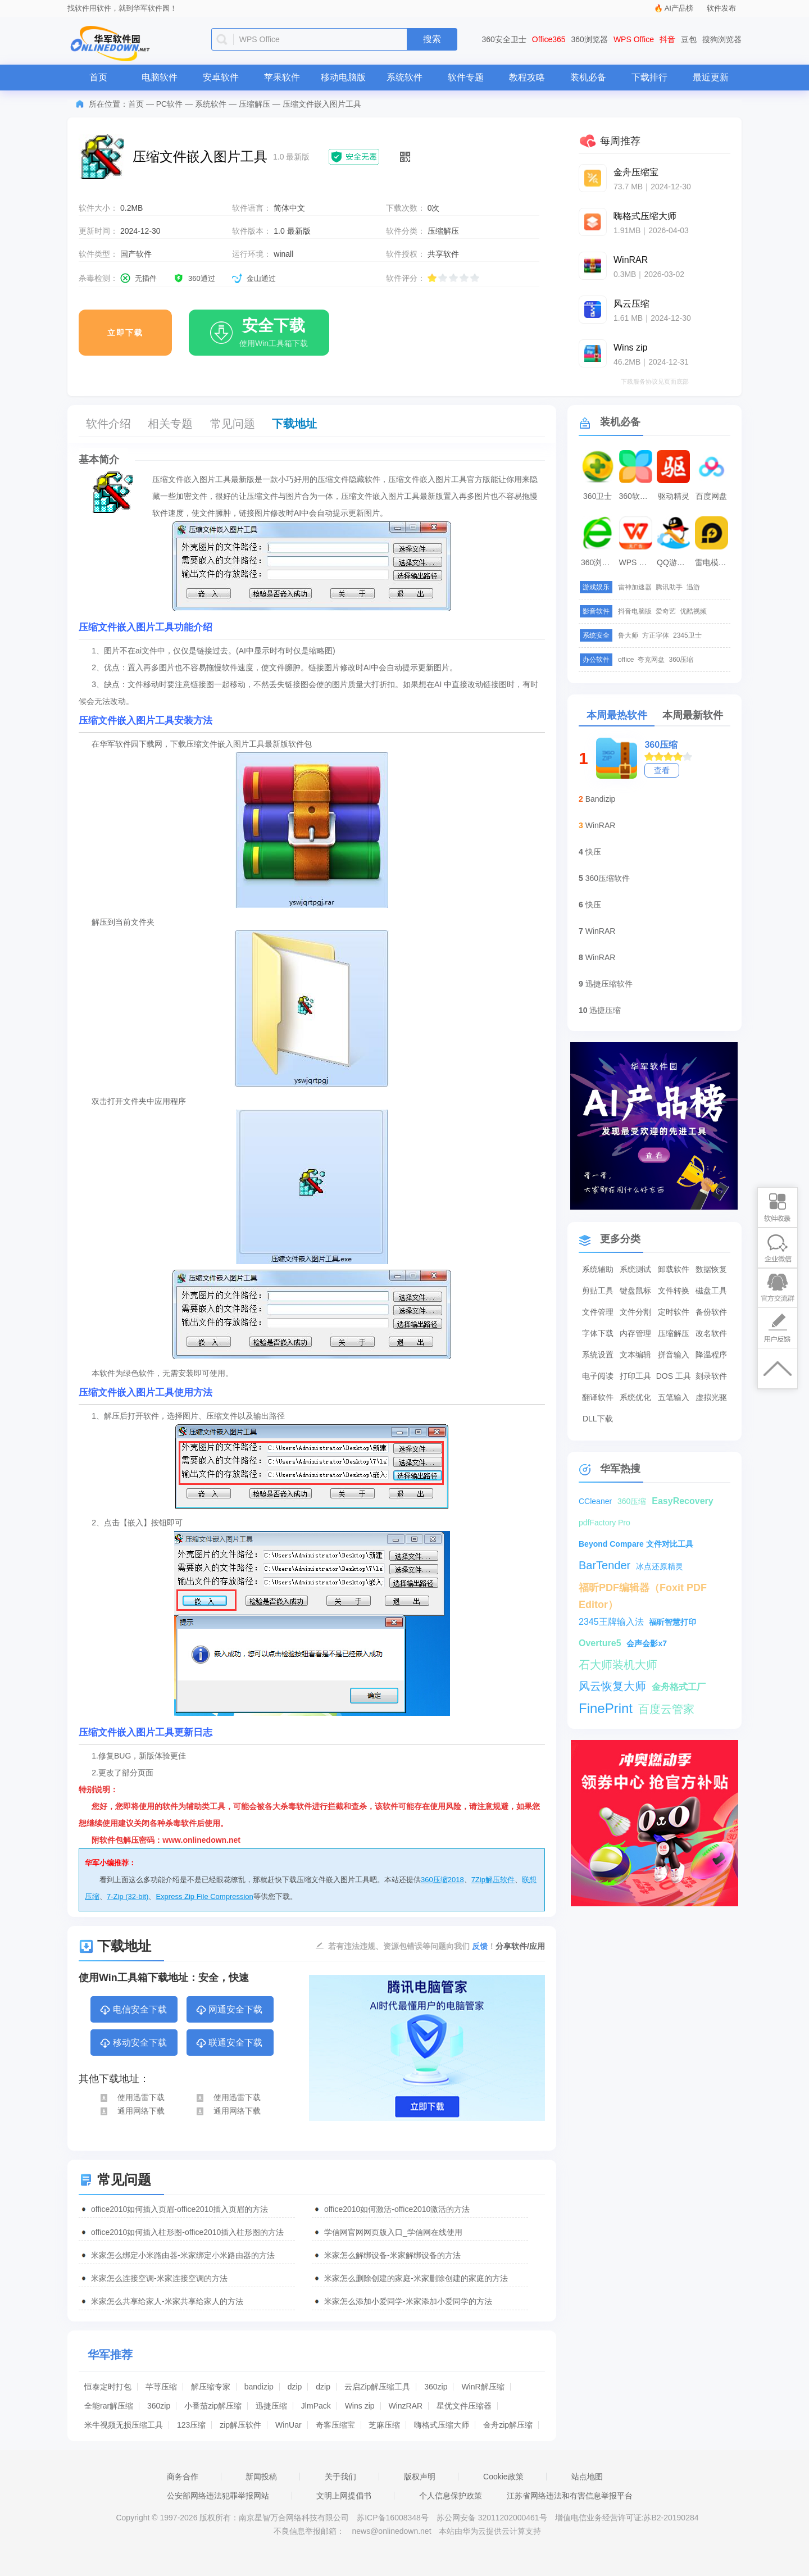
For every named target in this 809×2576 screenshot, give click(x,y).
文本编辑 (635, 1354)
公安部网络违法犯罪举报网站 (218, 2496)
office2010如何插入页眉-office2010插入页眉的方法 (179, 2209)
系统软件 (404, 77)
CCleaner (595, 1501)
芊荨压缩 (161, 2387)
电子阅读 (597, 1375)
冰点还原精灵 (659, 1566)
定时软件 (673, 1311)
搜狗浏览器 (722, 39)
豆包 (689, 39)
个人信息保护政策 (450, 2496)
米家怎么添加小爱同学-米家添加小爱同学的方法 (408, 2301)
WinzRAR (405, 2406)
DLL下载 (598, 1418)
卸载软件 (673, 1269)
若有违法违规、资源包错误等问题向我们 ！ (412, 1945)
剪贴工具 (597, 1290)
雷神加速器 (635, 587)
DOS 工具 (673, 1375)
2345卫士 (687, 635)
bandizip (259, 2387)
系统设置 (597, 1354)
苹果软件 (282, 77)
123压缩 (191, 2425)
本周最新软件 (692, 715)
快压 (593, 851)
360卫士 (597, 496)
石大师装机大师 (618, 1665)
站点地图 (587, 2476)
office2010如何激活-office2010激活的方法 (397, 2209)
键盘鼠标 (635, 1290)
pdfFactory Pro (604, 1522)
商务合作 (182, 2476)
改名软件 (711, 1333)
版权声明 (419, 2476)
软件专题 (466, 77)
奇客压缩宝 (335, 2425)
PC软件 (169, 104)
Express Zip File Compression (204, 1896)
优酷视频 (693, 611)
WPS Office (633, 39)
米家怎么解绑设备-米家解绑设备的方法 (392, 2255)
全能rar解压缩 (108, 2406)
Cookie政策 (503, 2476)
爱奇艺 (666, 611)
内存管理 (635, 1333)
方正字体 (655, 635)
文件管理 (597, 1311)
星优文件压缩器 (464, 2406)
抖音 (667, 39)
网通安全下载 (229, 2010)
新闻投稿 (261, 2476)
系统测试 (635, 1269)
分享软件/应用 (520, 1946)
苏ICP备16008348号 (393, 2517)
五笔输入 (673, 1397)
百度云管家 (666, 1709)
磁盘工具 (711, 1290)
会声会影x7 (646, 1643)
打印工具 (635, 1375)
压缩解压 (254, 104)
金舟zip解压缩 (508, 2425)
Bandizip (600, 798)
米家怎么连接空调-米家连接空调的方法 (159, 2278)
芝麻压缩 (384, 2425)
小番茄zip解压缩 (213, 2406)
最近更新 (711, 77)
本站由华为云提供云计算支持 (490, 2531)
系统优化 (635, 1397)
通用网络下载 (132, 2110)
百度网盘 (711, 496)
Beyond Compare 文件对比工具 (636, 1543)
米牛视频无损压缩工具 (123, 2425)
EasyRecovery (682, 1501)
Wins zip (360, 2406)
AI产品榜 (679, 8)
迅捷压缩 (271, 2406)
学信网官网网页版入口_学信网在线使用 (393, 2232)
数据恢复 (711, 1269)
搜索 (432, 39)
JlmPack (316, 2406)
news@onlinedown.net (391, 2531)
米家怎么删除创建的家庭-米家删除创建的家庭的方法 (416, 2278)
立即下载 (125, 332)
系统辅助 (597, 1269)
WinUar (288, 2425)
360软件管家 (637, 496)
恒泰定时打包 (107, 2387)
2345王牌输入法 (611, 1622)
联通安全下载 (229, 2043)
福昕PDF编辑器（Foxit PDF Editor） (643, 1589)
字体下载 (597, 1333)
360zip (435, 2387)
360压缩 (681, 660)
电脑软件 (160, 77)
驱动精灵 (673, 496)
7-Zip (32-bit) (127, 1896)
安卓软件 (221, 77)
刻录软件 (711, 1375)
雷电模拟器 (713, 562)
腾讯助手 (669, 587)
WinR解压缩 (482, 2387)
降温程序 (711, 1354)
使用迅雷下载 (132, 2097)
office (626, 660)
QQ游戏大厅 (675, 562)
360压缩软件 (607, 878)
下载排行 (649, 77)
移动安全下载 (133, 2043)
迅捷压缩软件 (609, 983)
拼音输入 (673, 1354)
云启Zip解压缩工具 (377, 2387)
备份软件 (711, 1311)
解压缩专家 (210, 2387)
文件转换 (673, 1290)
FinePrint (606, 1708)
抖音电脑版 (635, 611)
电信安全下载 (133, 2010)
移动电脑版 (343, 77)
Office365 (549, 39)
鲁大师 (628, 635)
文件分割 (635, 1311)
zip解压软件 (240, 2425)
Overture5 (600, 1643)
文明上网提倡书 (343, 2496)
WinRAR (600, 825)
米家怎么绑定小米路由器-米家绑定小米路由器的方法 (183, 2255)
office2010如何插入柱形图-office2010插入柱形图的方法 (187, 2232)
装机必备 (588, 77)
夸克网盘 (651, 660)
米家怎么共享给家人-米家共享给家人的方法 (167, 2301)
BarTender (604, 1565)
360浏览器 (589, 39)
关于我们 (340, 2476)
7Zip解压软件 (493, 1879)
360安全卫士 (504, 39)
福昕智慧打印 (672, 1622)
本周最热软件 (617, 715)
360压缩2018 (442, 1879)
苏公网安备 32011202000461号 (493, 2517)
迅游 (693, 587)
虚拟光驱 (711, 1397)
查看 (662, 770)
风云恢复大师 (612, 1686)
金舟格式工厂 (679, 1687)
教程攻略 (527, 77)
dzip (295, 2387)
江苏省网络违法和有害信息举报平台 (570, 2496)
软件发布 (721, 8)
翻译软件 (597, 1397)
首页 (98, 77)
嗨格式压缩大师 (441, 2425)
